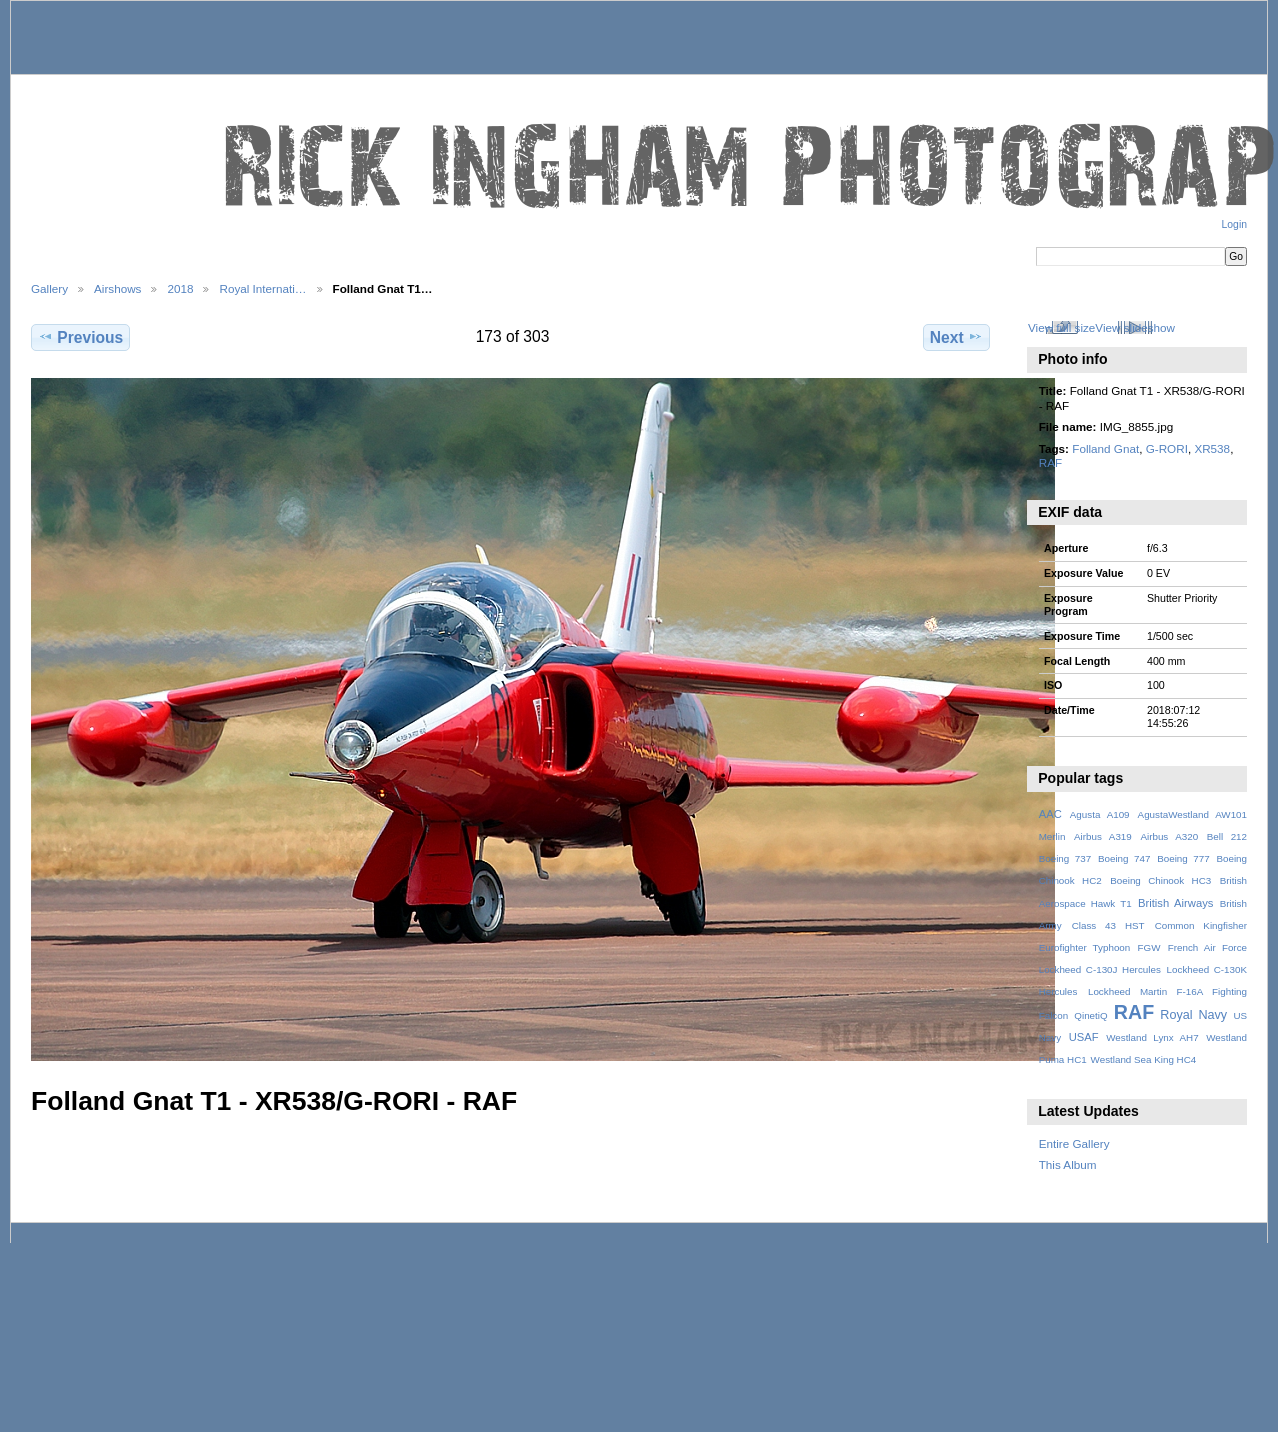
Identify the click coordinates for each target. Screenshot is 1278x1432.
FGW (1149, 947)
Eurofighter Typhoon (1085, 947)
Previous (80, 337)
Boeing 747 (1124, 858)
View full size (1061, 327)
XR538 (1212, 448)
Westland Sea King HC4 (1144, 1059)
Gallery (49, 288)
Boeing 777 (1183, 858)
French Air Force (1207, 947)
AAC (1050, 814)
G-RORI (1167, 448)
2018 (180, 288)
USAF (1084, 1037)
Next (956, 337)
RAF (1050, 462)
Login (1234, 224)
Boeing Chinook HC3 (1160, 880)
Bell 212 (1227, 836)
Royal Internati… (262, 288)
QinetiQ (1090, 1015)
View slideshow (1135, 327)
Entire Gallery (1074, 1143)
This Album (1068, 1164)
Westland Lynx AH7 (1152, 1037)
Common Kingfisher (1201, 925)
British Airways (1175, 903)
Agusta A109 (1100, 814)
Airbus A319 (1103, 836)
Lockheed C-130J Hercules (1100, 969)
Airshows (117, 288)
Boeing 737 (1065, 858)
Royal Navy (1193, 1015)
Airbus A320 (1169, 836)
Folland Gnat (1105, 448)
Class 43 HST (1108, 925)
